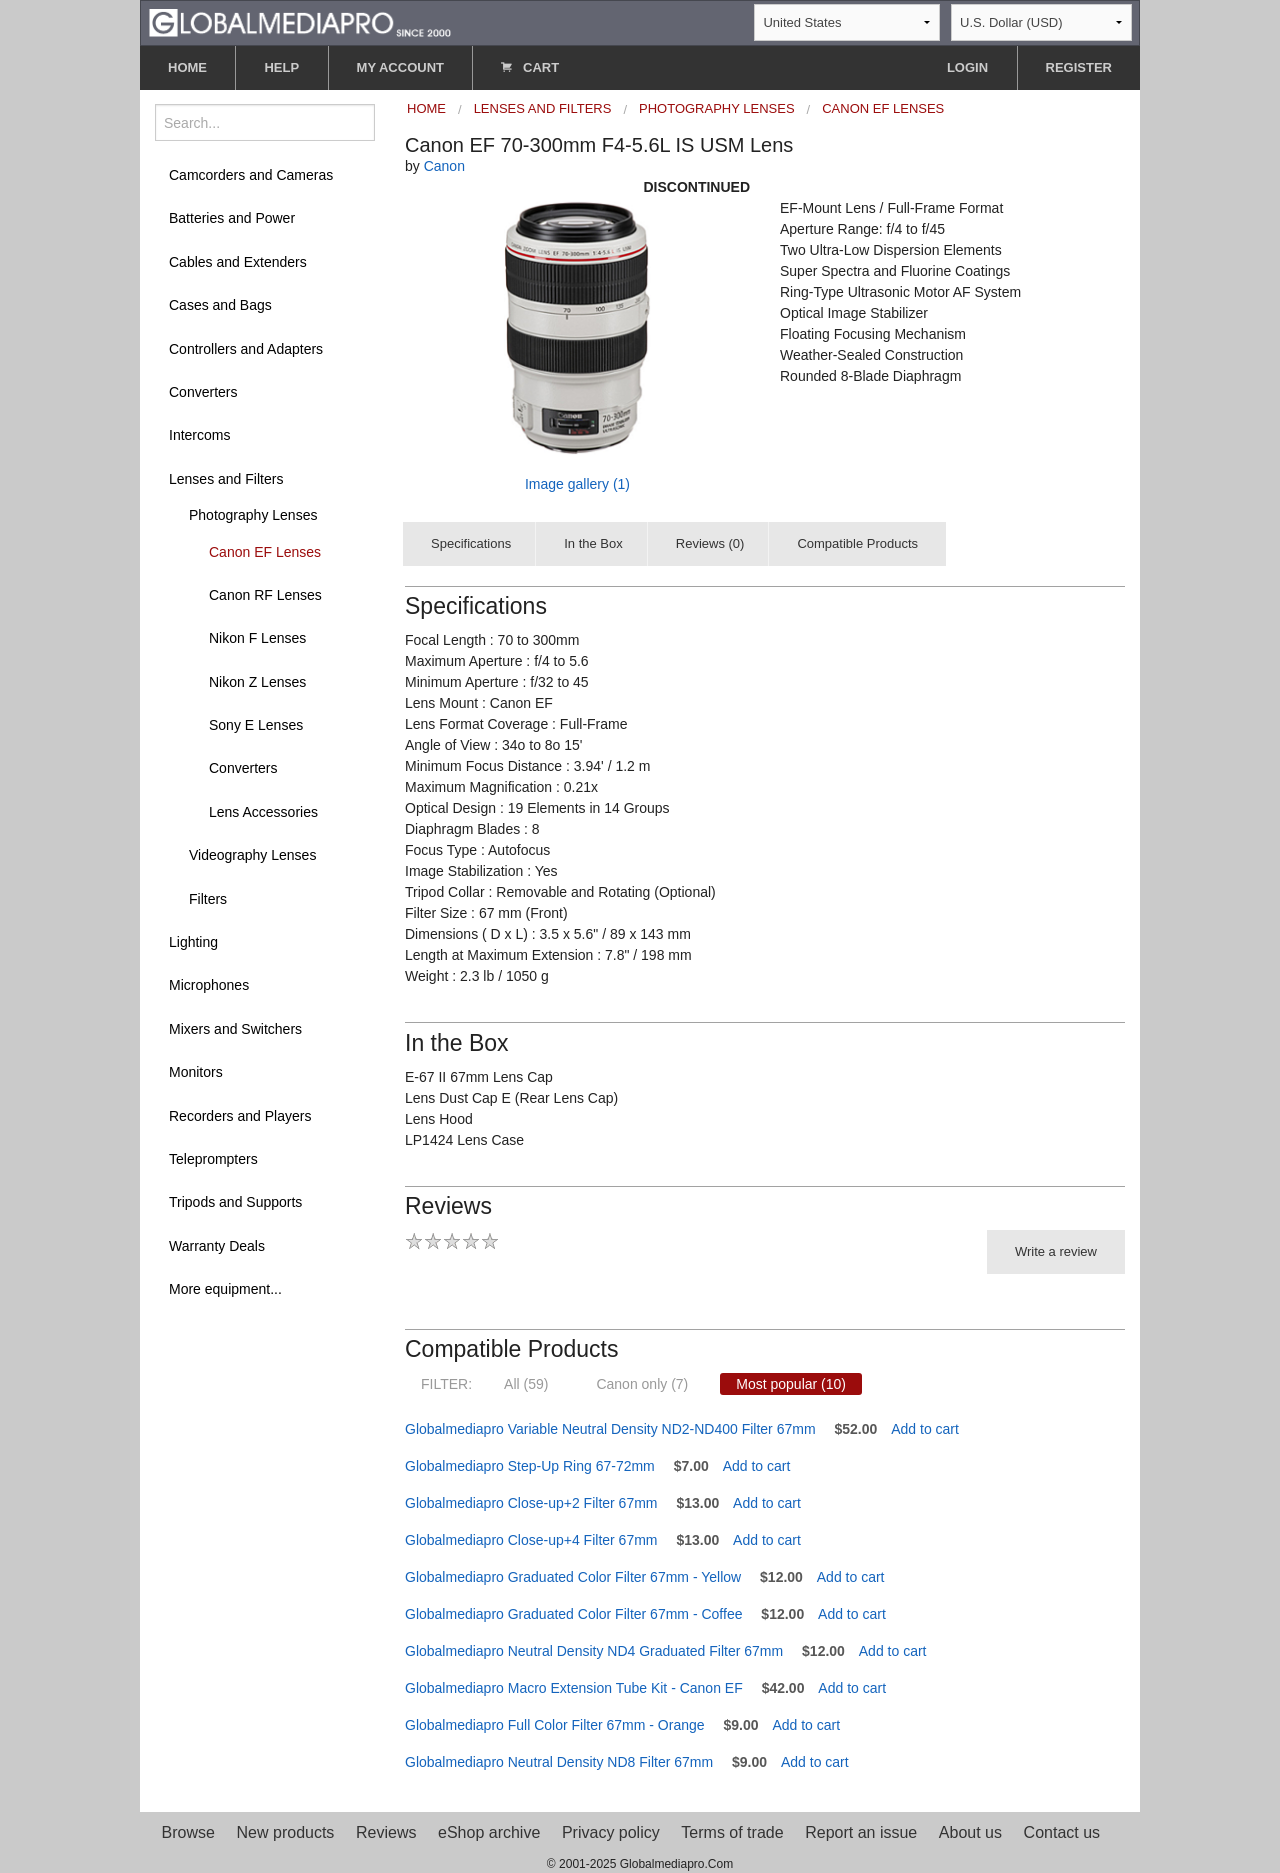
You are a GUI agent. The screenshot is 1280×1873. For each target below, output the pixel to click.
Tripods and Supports (235, 1202)
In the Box (593, 543)
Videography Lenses (252, 855)
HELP (281, 67)
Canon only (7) (642, 1384)
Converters (203, 392)
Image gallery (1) (577, 484)
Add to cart (925, 1429)
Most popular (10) (791, 1384)
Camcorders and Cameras (251, 175)
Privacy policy (611, 1832)
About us (970, 1832)
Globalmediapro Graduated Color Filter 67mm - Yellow (573, 1577)
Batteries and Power (232, 218)
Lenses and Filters (226, 479)
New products (286, 1832)
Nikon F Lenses (257, 638)
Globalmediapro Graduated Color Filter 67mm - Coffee (573, 1614)
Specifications (471, 543)
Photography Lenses (253, 515)
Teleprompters (213, 1159)
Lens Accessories (263, 812)
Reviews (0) (710, 543)
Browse (188, 1832)
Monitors (196, 1072)
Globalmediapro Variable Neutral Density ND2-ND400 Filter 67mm (610, 1429)
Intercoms (199, 435)
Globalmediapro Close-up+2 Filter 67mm (531, 1503)
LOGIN (967, 67)
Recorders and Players (240, 1116)
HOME (187, 67)
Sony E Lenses (256, 725)
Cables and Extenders (238, 262)
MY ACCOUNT (400, 67)
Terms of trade (732, 1832)
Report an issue (861, 1832)
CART (530, 67)
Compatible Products (857, 543)
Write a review (1056, 1251)
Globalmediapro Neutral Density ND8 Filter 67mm (559, 1762)
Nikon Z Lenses (257, 682)
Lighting (193, 942)
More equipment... (225, 1289)
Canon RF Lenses (265, 595)
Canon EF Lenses (265, 552)
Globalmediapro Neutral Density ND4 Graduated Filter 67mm (594, 1651)
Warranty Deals (217, 1246)
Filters (208, 899)
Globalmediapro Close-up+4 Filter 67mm (531, 1540)
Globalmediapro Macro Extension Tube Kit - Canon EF (574, 1688)
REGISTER (1079, 67)
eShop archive (489, 1832)
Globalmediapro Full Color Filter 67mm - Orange (555, 1725)
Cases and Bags (220, 305)
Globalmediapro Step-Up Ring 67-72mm (530, 1466)
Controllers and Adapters (246, 349)
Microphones (209, 985)
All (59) (526, 1384)
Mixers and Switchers (235, 1029)
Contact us (1062, 1832)
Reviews (386, 1832)
